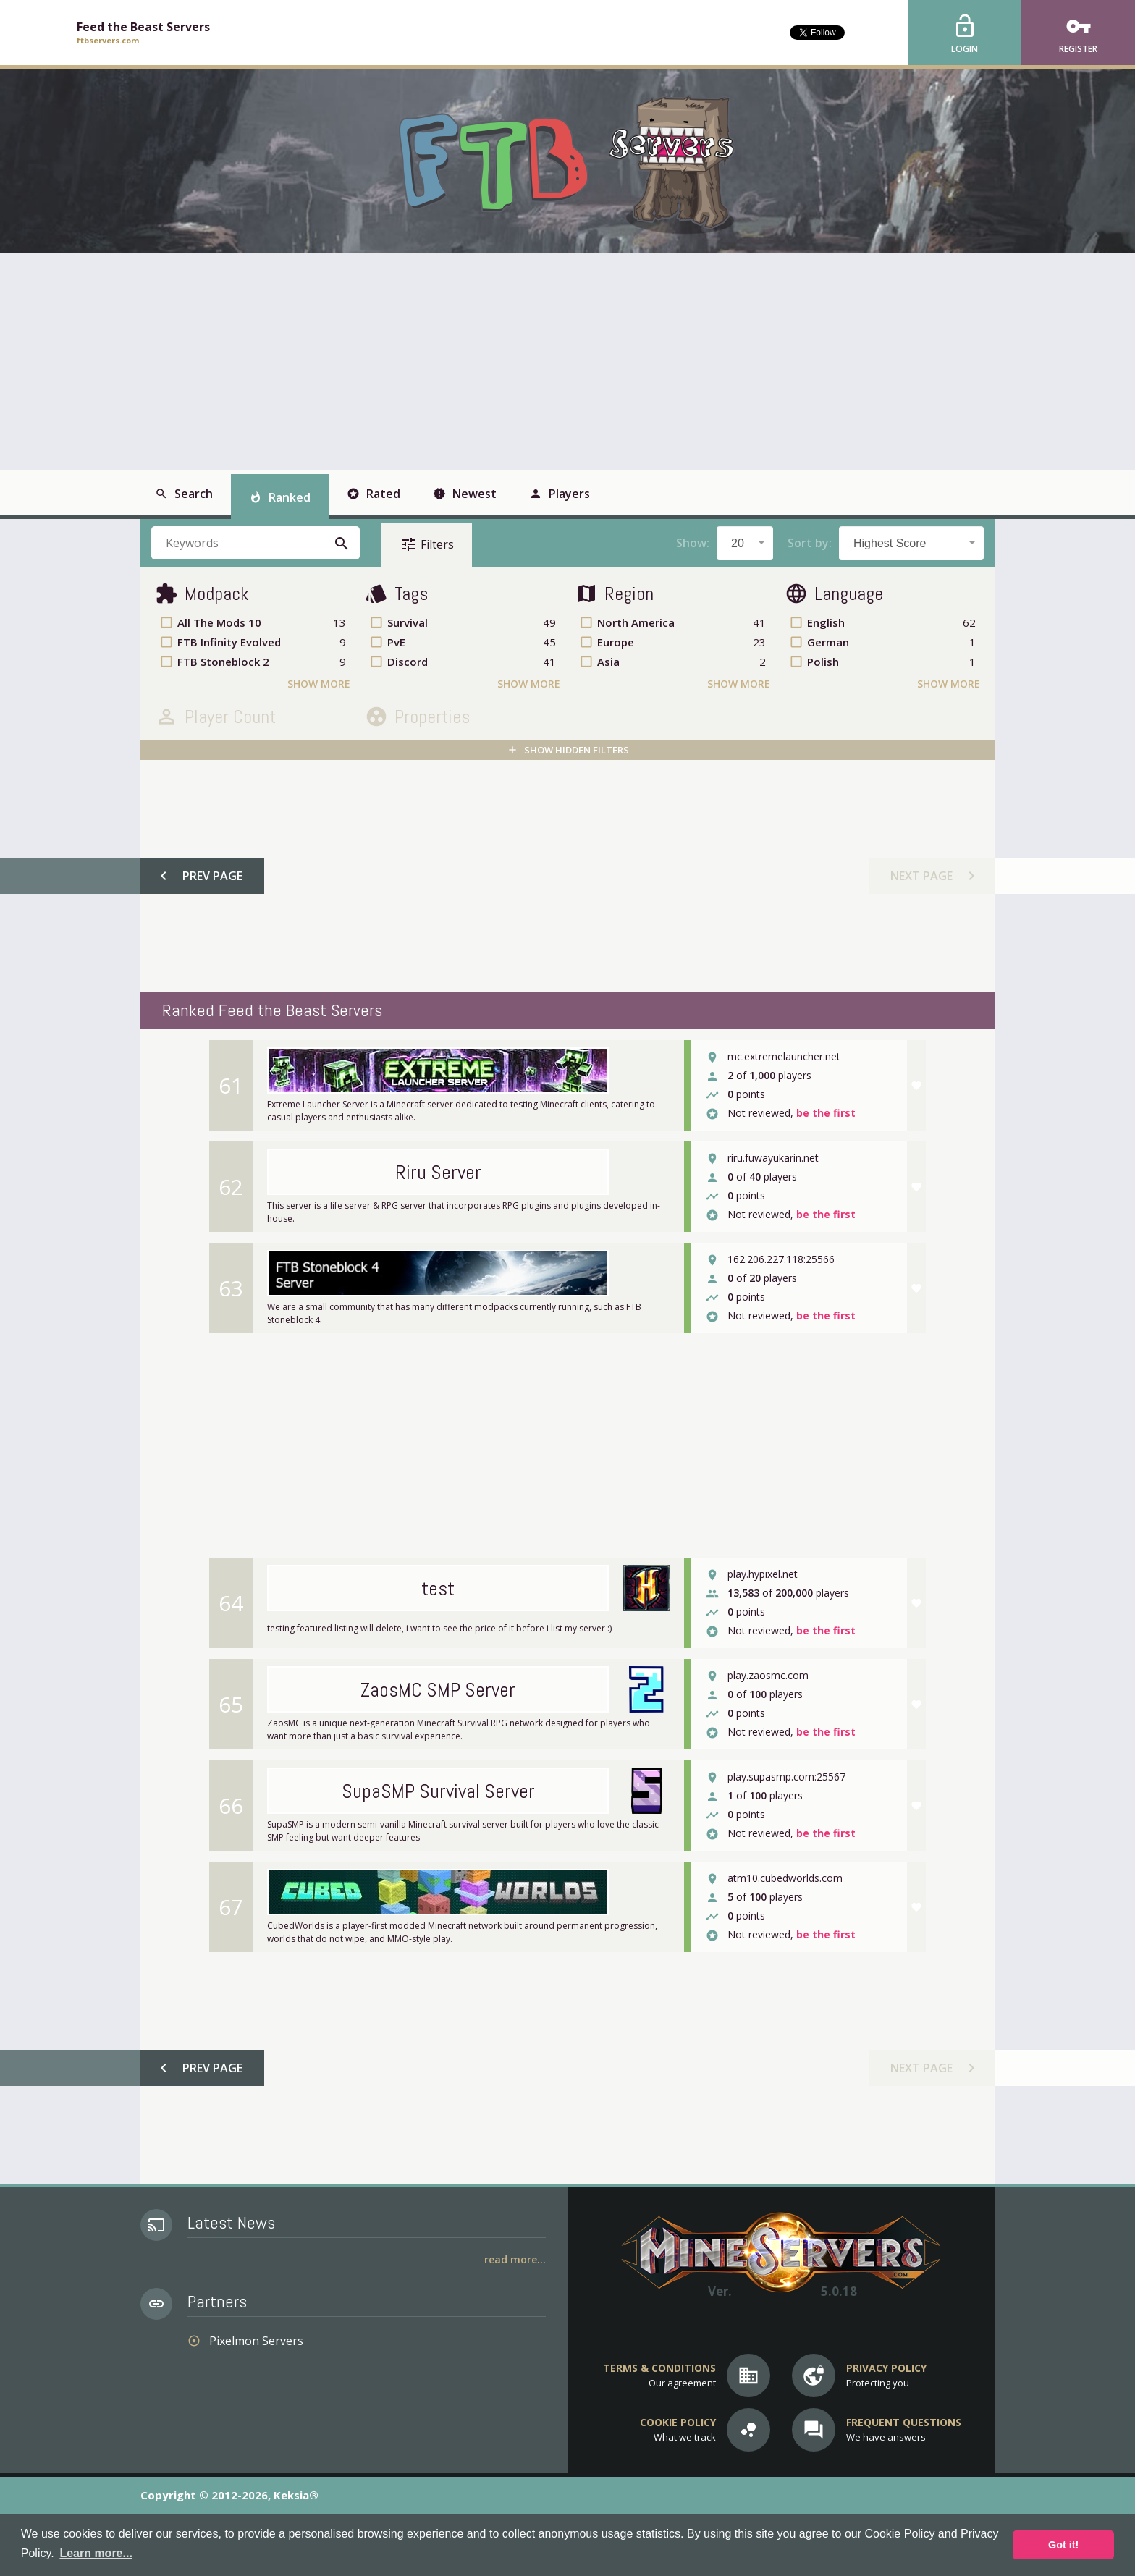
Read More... (515, 2259)
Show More (318, 684)
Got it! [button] (1063, 2545)
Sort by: (810, 543)
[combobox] (745, 543)
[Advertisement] (567, 362)
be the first (826, 1113)
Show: (692, 543)
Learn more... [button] (95, 2553)
